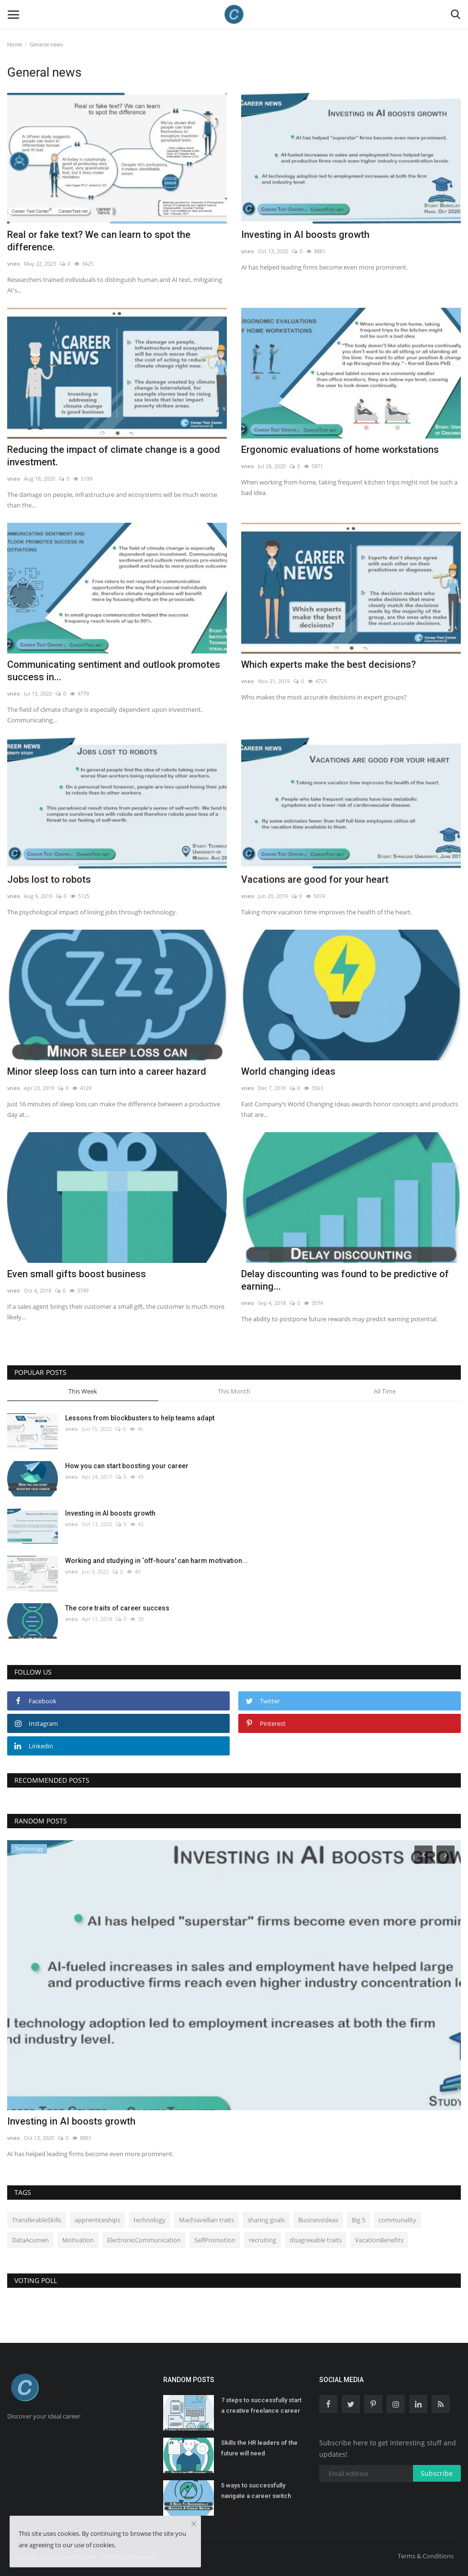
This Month (234, 1391)
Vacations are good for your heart (315, 879)
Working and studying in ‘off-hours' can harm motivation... (156, 1560)
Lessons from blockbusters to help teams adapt (139, 1418)
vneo (13, 263)
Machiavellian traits (206, 2220)
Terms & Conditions (426, 2556)
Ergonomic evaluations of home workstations (340, 449)
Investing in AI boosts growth (305, 234)
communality (397, 2220)
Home (14, 44)
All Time (385, 1391)
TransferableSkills (36, 2220)
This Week (82, 1391)
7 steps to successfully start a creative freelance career (261, 2405)
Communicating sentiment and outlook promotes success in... (113, 671)
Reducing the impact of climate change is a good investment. (113, 456)
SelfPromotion (214, 2240)
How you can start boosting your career (127, 1466)
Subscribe (437, 2473)
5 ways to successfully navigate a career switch (256, 2490)
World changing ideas (288, 1071)
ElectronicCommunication (144, 2240)
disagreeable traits (316, 2240)
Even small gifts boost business (76, 1274)
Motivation (78, 2240)
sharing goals (266, 2220)
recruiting (262, 2240)
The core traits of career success (117, 1608)
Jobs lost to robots (49, 879)
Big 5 (358, 2220)
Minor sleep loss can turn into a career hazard (106, 1071)
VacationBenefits (379, 2240)
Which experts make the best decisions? (328, 664)
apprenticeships (97, 2220)
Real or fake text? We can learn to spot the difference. (98, 241)
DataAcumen (30, 2240)
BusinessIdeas (318, 2220)
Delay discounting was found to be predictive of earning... (345, 1280)
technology (150, 2220)
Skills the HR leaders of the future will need (259, 2448)
